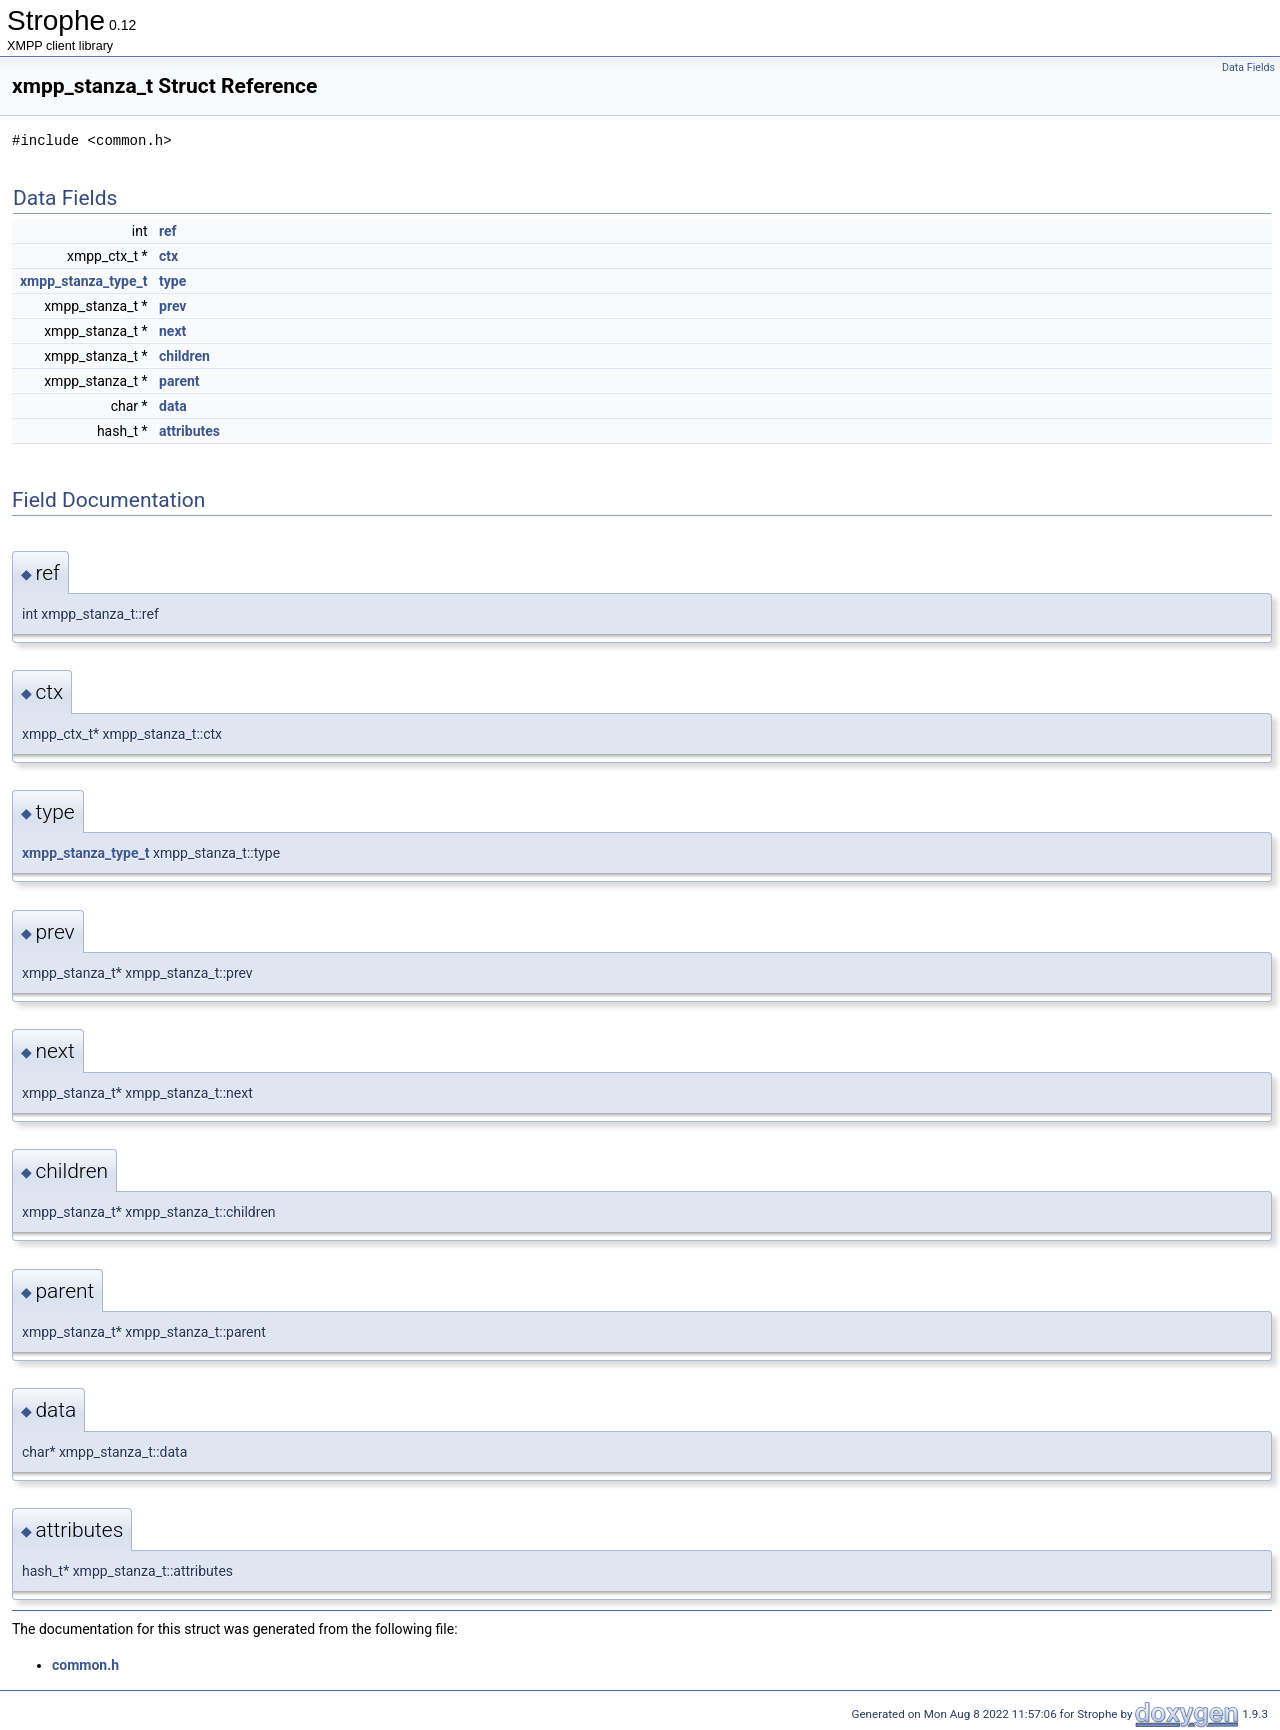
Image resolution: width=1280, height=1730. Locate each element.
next (172, 331)
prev (172, 306)
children (184, 356)
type (172, 281)
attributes (189, 431)
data (173, 406)
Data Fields (1248, 67)
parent (179, 381)
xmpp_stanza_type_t (84, 281)
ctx (168, 256)
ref (168, 231)
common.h (85, 1665)
